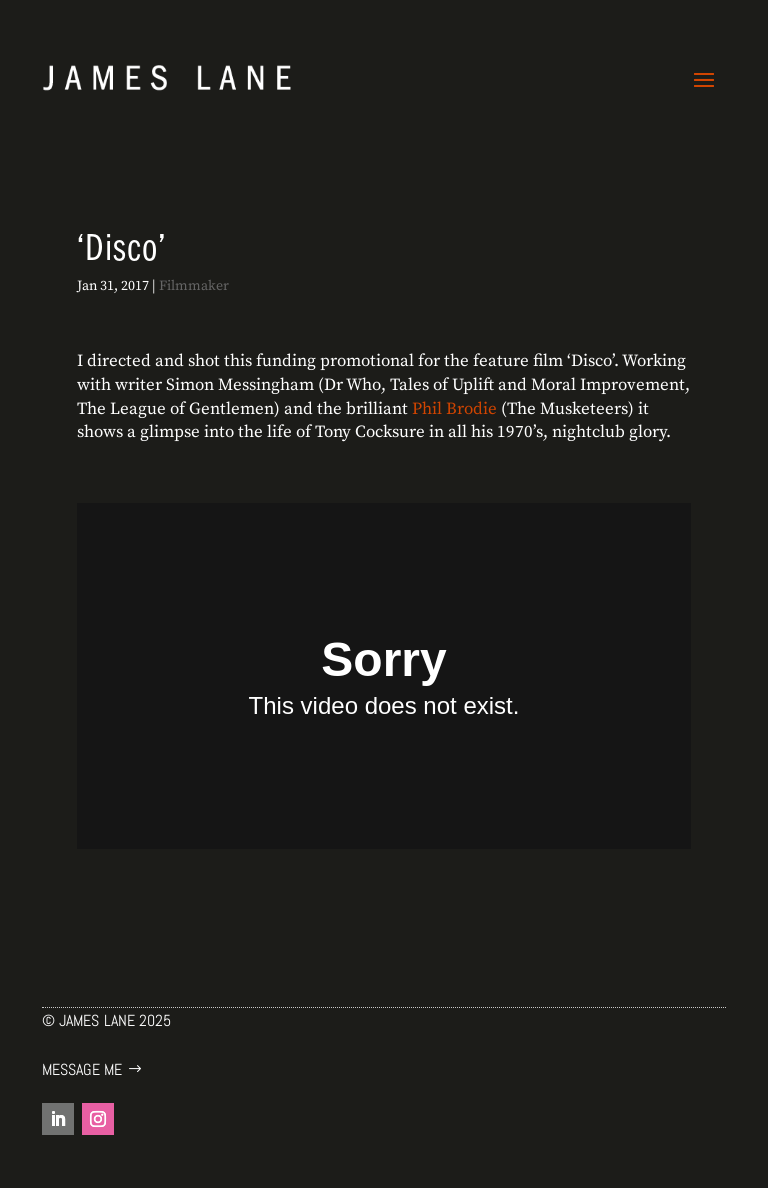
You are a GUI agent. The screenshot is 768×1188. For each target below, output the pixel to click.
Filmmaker (194, 286)
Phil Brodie (454, 409)
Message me (82, 1069)
